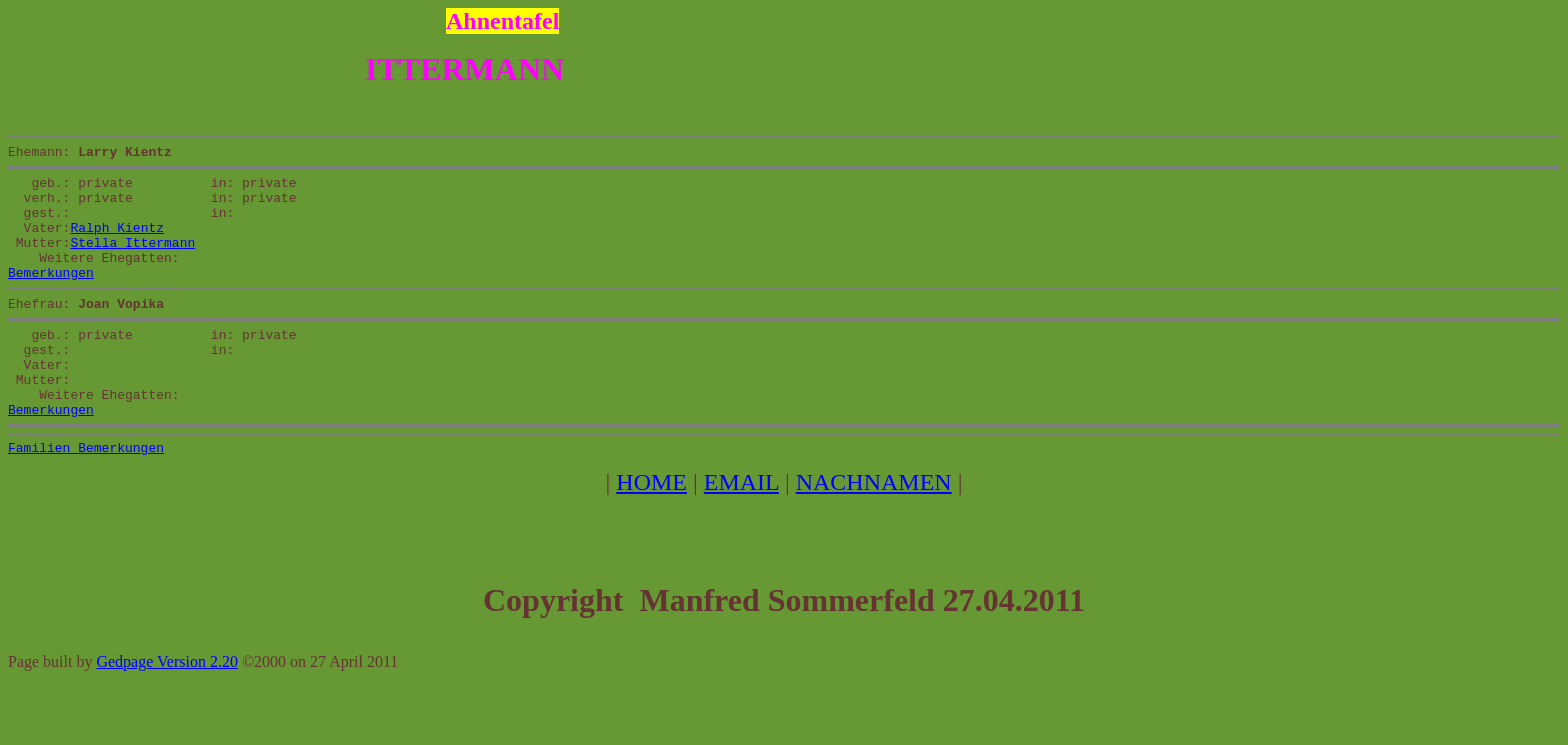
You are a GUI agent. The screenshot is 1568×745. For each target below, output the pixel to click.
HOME (651, 530)
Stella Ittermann (132, 260)
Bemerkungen (51, 296)
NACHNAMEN (874, 530)
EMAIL (741, 530)
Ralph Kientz (117, 242)
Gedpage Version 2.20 (166, 709)
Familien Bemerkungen (86, 495)
